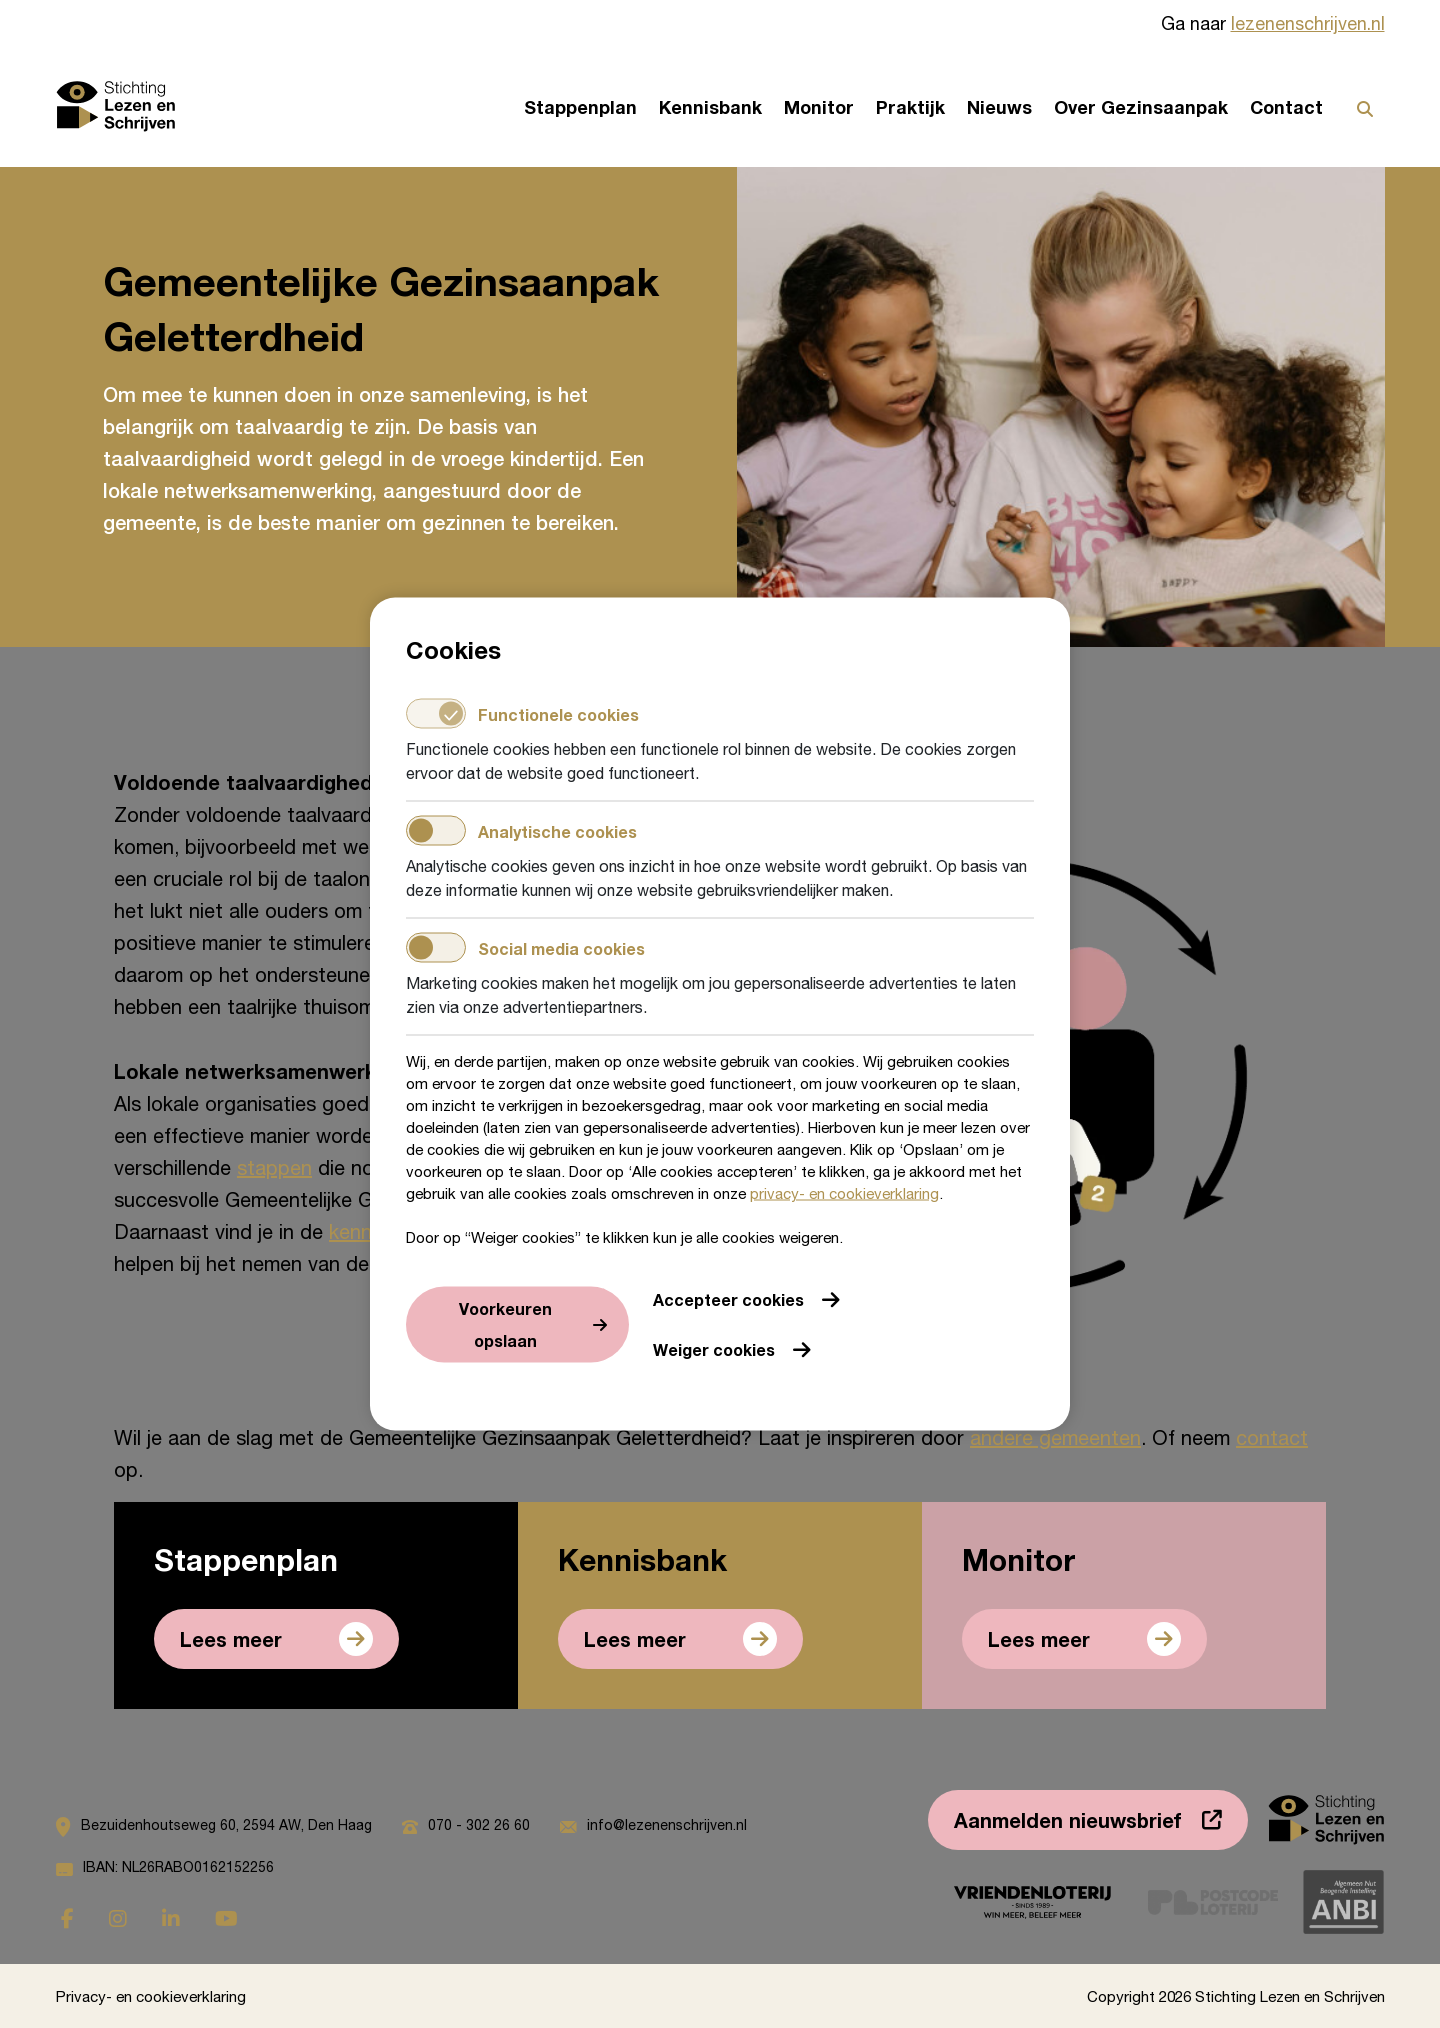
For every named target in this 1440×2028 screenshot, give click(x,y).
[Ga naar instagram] (118, 1918)
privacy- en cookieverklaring (844, 1193)
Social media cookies (525, 948)
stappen (274, 1167)
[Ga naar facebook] (67, 1918)
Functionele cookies (522, 714)
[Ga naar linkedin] (171, 1918)
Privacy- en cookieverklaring (151, 1996)
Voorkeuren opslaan (505, 1324)
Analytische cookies (521, 831)
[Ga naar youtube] (226, 1918)
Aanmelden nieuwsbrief (1068, 1820)
